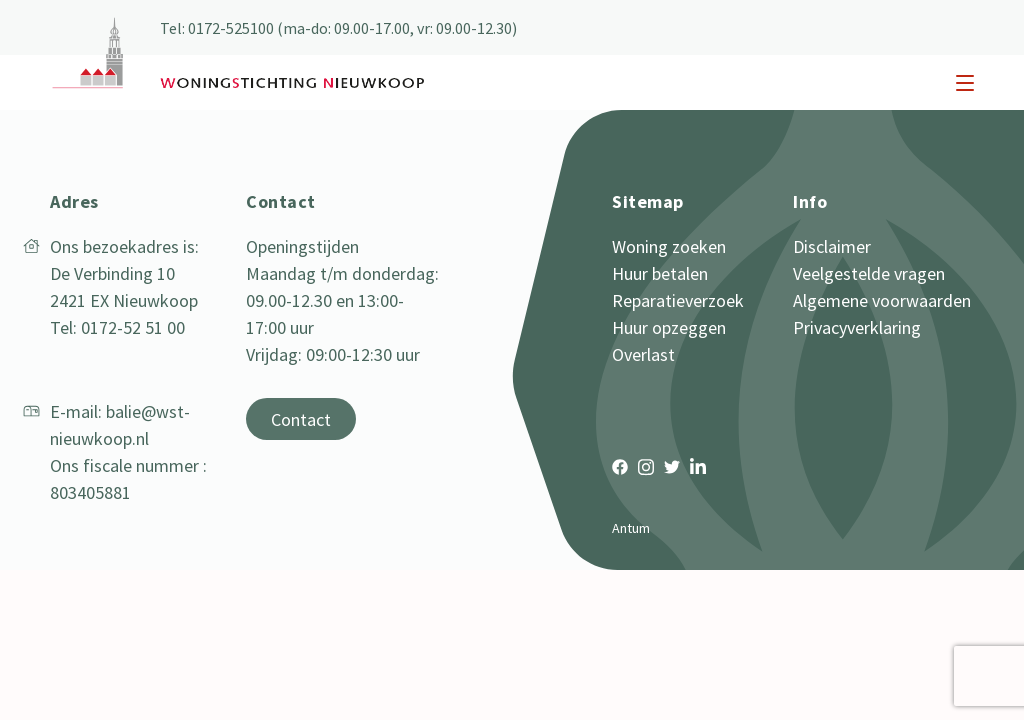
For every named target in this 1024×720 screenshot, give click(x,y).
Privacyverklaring (857, 327)
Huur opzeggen (669, 327)
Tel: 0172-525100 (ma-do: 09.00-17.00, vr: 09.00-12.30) (338, 28)
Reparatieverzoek (678, 300)
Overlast (643, 354)
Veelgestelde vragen (869, 273)
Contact (301, 419)
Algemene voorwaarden (882, 300)
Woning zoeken (669, 246)
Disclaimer (832, 246)
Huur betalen (660, 273)
